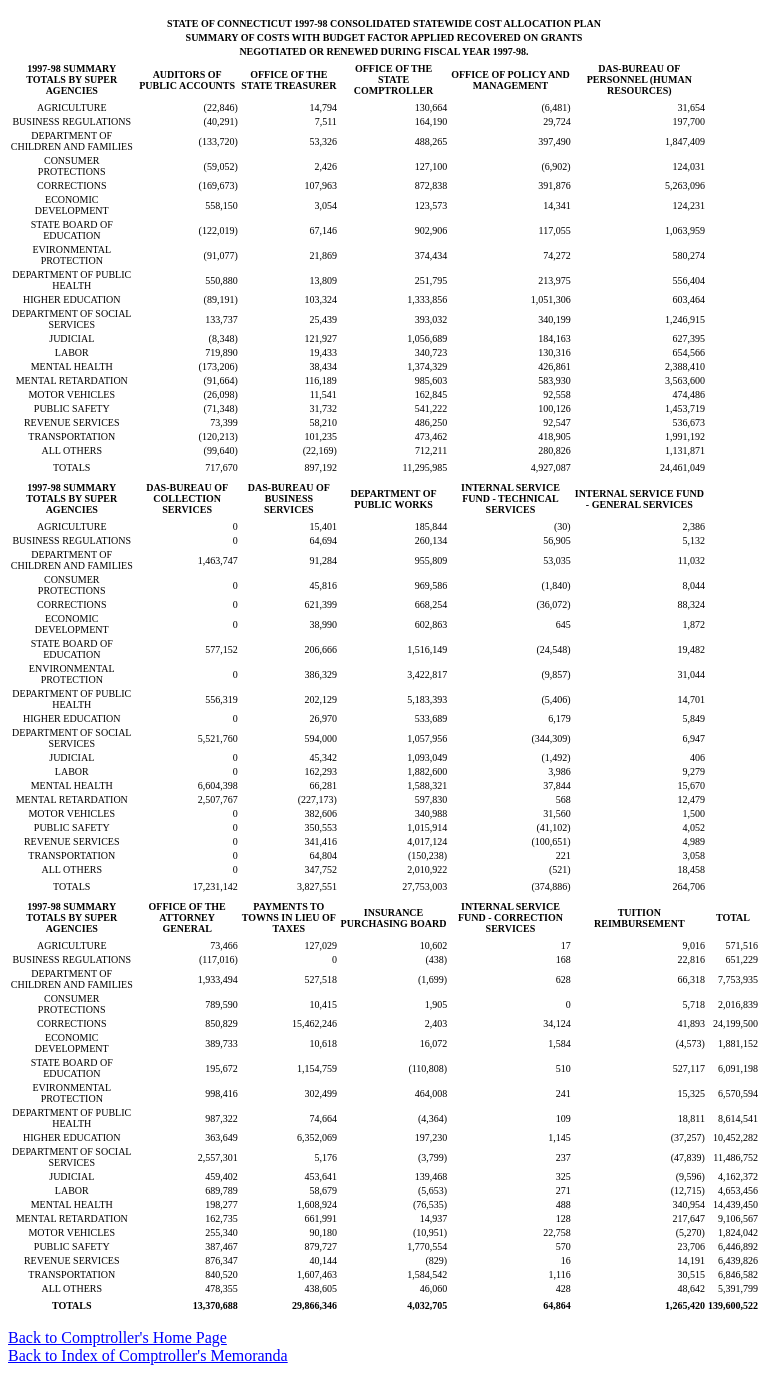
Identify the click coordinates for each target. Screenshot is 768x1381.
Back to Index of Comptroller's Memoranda (148, 1355)
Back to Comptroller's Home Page (117, 1337)
